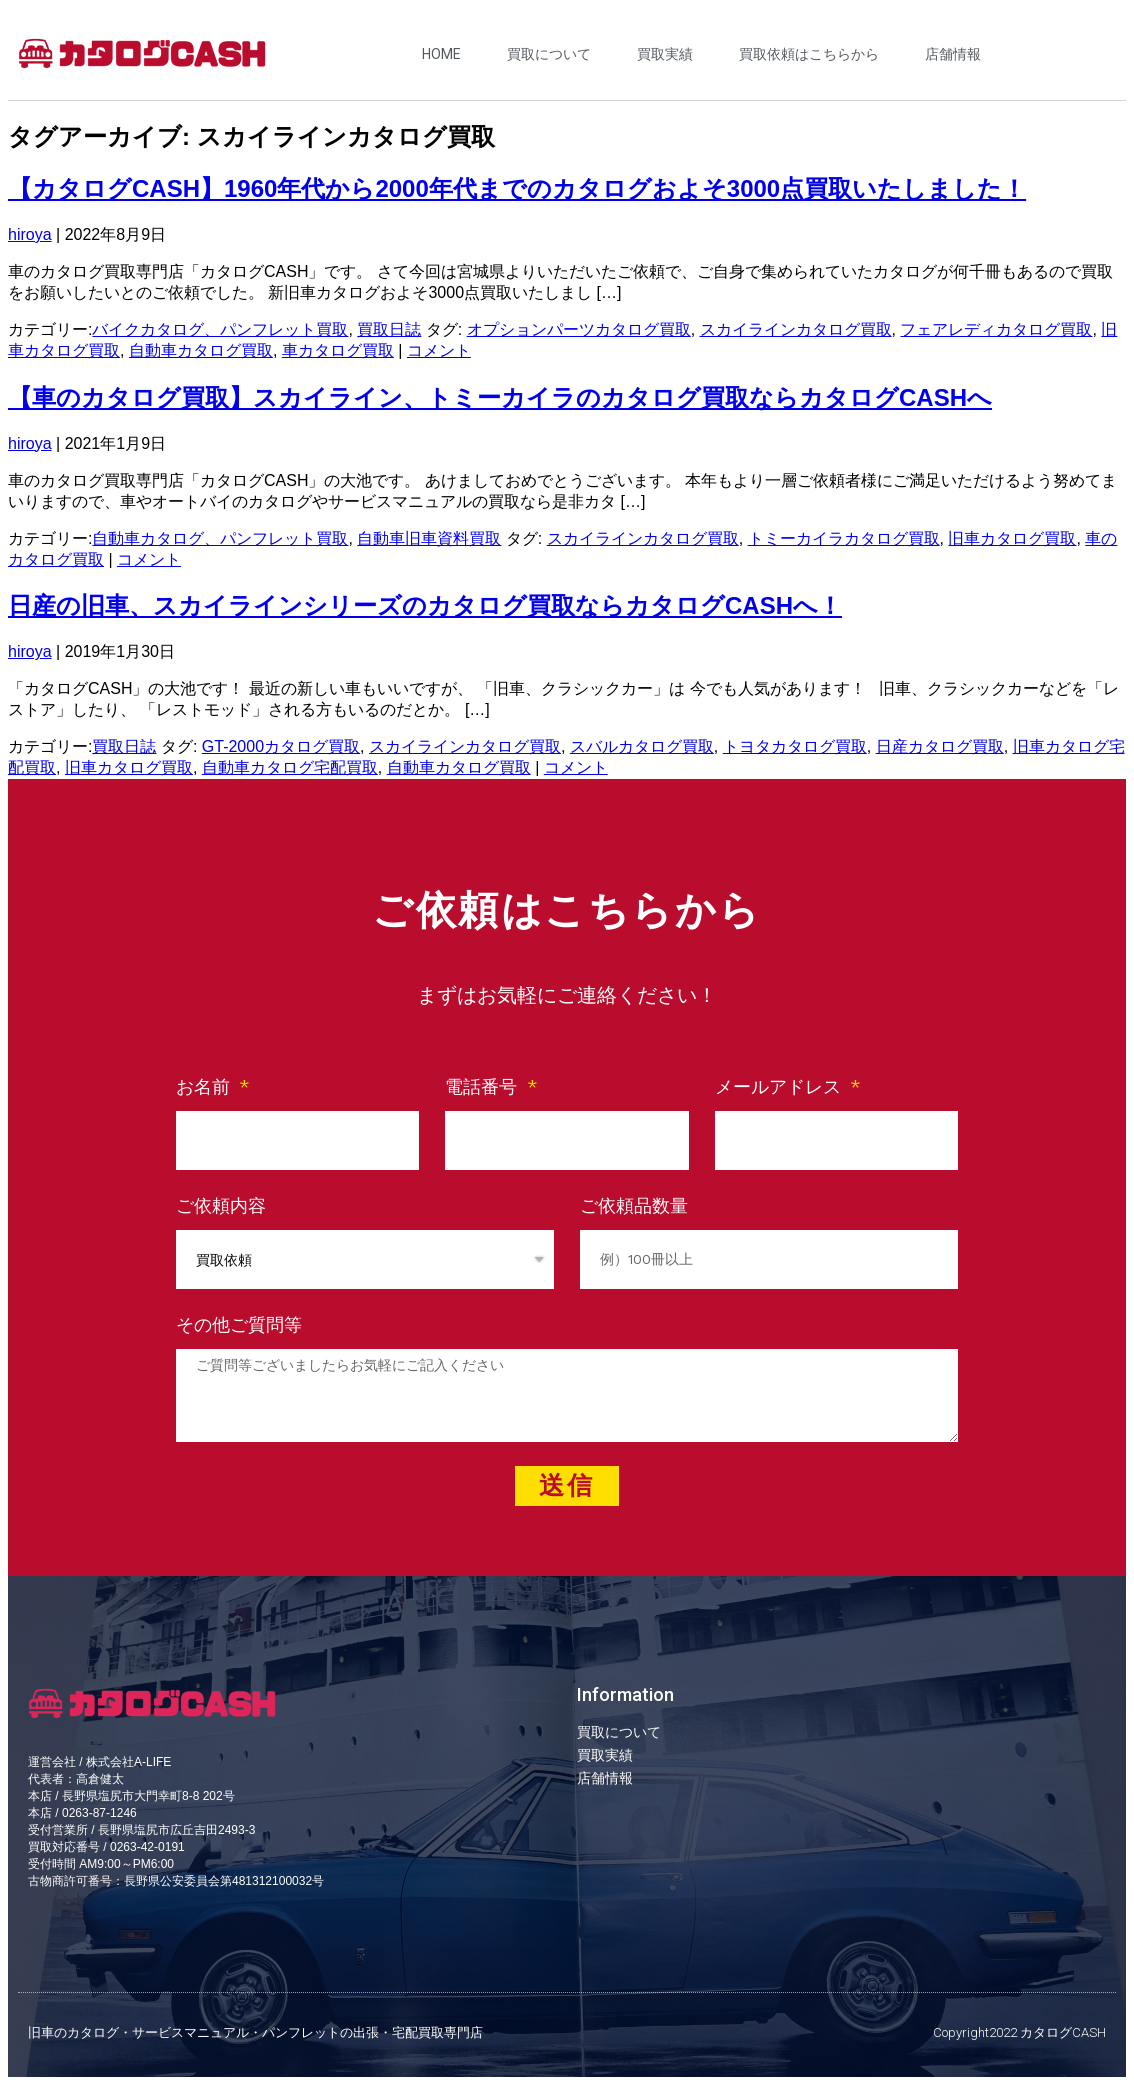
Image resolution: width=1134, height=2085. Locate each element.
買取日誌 (389, 329)
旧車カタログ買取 (1012, 538)
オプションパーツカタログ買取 (579, 329)
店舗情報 (953, 54)
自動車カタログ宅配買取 (290, 767)
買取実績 (665, 54)
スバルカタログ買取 (642, 746)
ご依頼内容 (221, 1205)
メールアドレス (781, 1086)
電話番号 (484, 1086)
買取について (549, 54)
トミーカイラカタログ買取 (844, 538)
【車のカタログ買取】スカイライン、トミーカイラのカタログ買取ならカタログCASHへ (500, 397)
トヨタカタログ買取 (795, 746)
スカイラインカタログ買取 (796, 329)
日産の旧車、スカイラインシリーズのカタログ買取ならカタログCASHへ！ (425, 605)
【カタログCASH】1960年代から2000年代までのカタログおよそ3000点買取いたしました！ (517, 188)
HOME (441, 54)
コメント (439, 350)
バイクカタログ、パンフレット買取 (220, 329)
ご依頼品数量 (634, 1205)
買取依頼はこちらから (809, 54)
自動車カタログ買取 (201, 350)
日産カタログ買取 (940, 746)
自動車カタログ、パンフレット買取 (220, 538)
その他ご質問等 (239, 1324)
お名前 (206, 1086)
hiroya (30, 234)
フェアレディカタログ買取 (996, 329)
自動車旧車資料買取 (429, 538)
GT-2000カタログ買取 (281, 746)
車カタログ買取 (338, 350)
